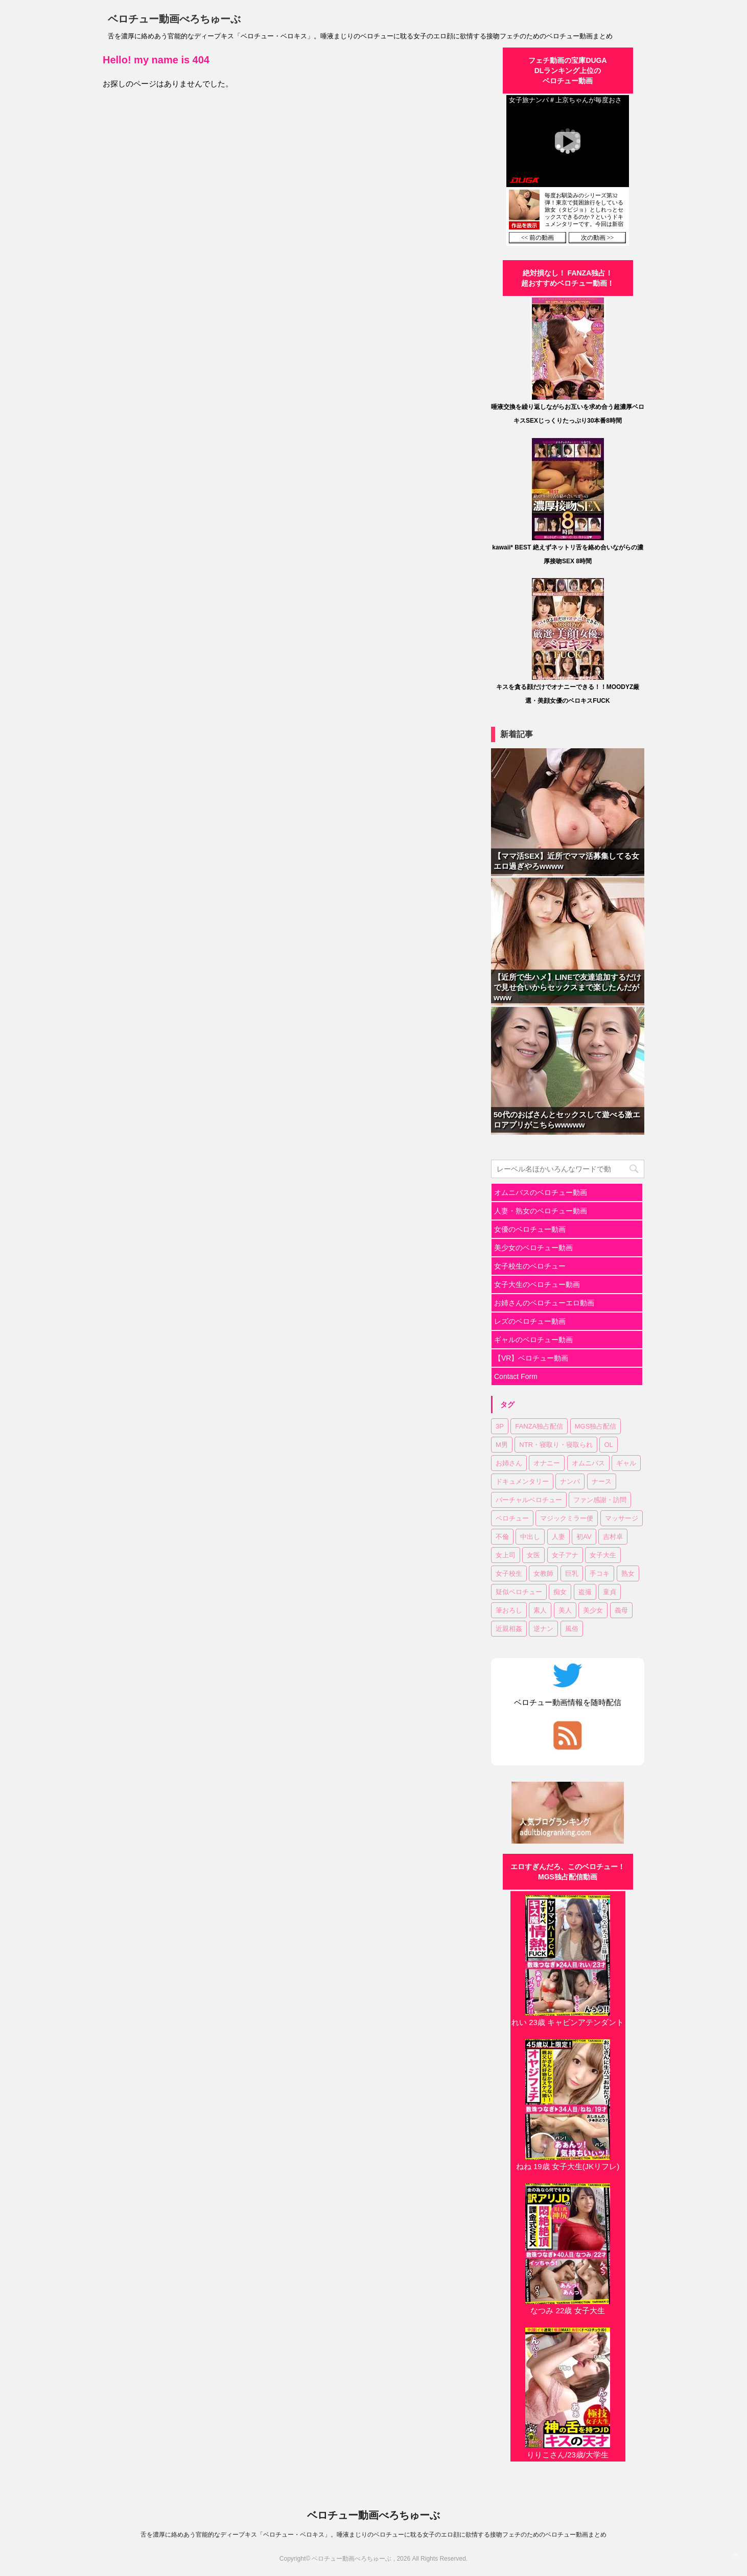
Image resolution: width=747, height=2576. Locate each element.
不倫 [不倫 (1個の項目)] (502, 1536)
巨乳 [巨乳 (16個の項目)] (571, 1573)
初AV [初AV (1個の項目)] (583, 1536)
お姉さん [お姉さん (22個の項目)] (509, 1463)
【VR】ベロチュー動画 (531, 1358)
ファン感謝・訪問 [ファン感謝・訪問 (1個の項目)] (599, 1500)
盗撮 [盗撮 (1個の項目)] (585, 1592)
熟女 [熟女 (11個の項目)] (628, 1573)
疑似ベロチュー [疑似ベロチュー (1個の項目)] (519, 1592)
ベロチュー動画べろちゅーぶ (174, 19)
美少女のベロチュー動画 (533, 1248)
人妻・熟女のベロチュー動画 (540, 1211)
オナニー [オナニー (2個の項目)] (546, 1463)
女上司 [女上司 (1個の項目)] (506, 1555)
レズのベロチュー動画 (530, 1321)
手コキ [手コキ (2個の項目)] (600, 1573)
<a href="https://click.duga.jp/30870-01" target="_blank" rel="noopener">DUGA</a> (567, 170)
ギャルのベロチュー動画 (533, 1340)
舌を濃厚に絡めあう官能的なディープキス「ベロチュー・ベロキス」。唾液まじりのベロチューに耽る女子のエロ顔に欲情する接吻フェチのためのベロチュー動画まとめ (373, 2534)
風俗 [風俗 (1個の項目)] (571, 1628)
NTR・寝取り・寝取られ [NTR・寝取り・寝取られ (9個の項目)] (556, 1444)
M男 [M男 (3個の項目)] (502, 1444)
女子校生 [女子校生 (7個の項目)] (509, 1573)
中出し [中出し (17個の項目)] (530, 1536)
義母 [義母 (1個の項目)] (621, 1610)
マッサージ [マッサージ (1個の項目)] (621, 1518)
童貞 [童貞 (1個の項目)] (609, 1592)
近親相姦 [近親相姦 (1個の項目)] (509, 1628)
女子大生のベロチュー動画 (537, 1284)
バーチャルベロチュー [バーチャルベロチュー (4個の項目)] (529, 1500)
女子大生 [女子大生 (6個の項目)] (603, 1555)
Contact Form (516, 1376)
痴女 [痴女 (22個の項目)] (560, 1592)
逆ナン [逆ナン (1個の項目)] (543, 1628)
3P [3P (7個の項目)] (500, 1426)
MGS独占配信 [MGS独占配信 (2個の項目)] (596, 1426)
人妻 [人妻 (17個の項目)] (558, 1536)
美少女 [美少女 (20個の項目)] (593, 1610)
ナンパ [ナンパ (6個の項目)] (570, 1481)
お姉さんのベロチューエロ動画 (544, 1303)
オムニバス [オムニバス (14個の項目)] (588, 1463)
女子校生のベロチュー (530, 1266)
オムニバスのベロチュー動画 (540, 1192)
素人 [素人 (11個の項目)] (540, 1610)
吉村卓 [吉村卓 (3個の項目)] (613, 1536)
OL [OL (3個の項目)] (608, 1444)
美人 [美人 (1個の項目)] (565, 1610)
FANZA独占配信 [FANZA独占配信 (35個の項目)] (539, 1426)
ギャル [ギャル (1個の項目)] (626, 1463)
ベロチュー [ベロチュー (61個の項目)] (512, 1518)
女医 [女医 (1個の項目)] (533, 1555)
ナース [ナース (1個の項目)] (602, 1481)
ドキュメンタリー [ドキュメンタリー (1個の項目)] (522, 1481)
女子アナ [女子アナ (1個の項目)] (565, 1555)
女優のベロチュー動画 (530, 1229)
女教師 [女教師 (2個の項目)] (543, 1573)
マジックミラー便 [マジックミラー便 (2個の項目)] (566, 1518)
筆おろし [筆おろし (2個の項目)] (509, 1610)
